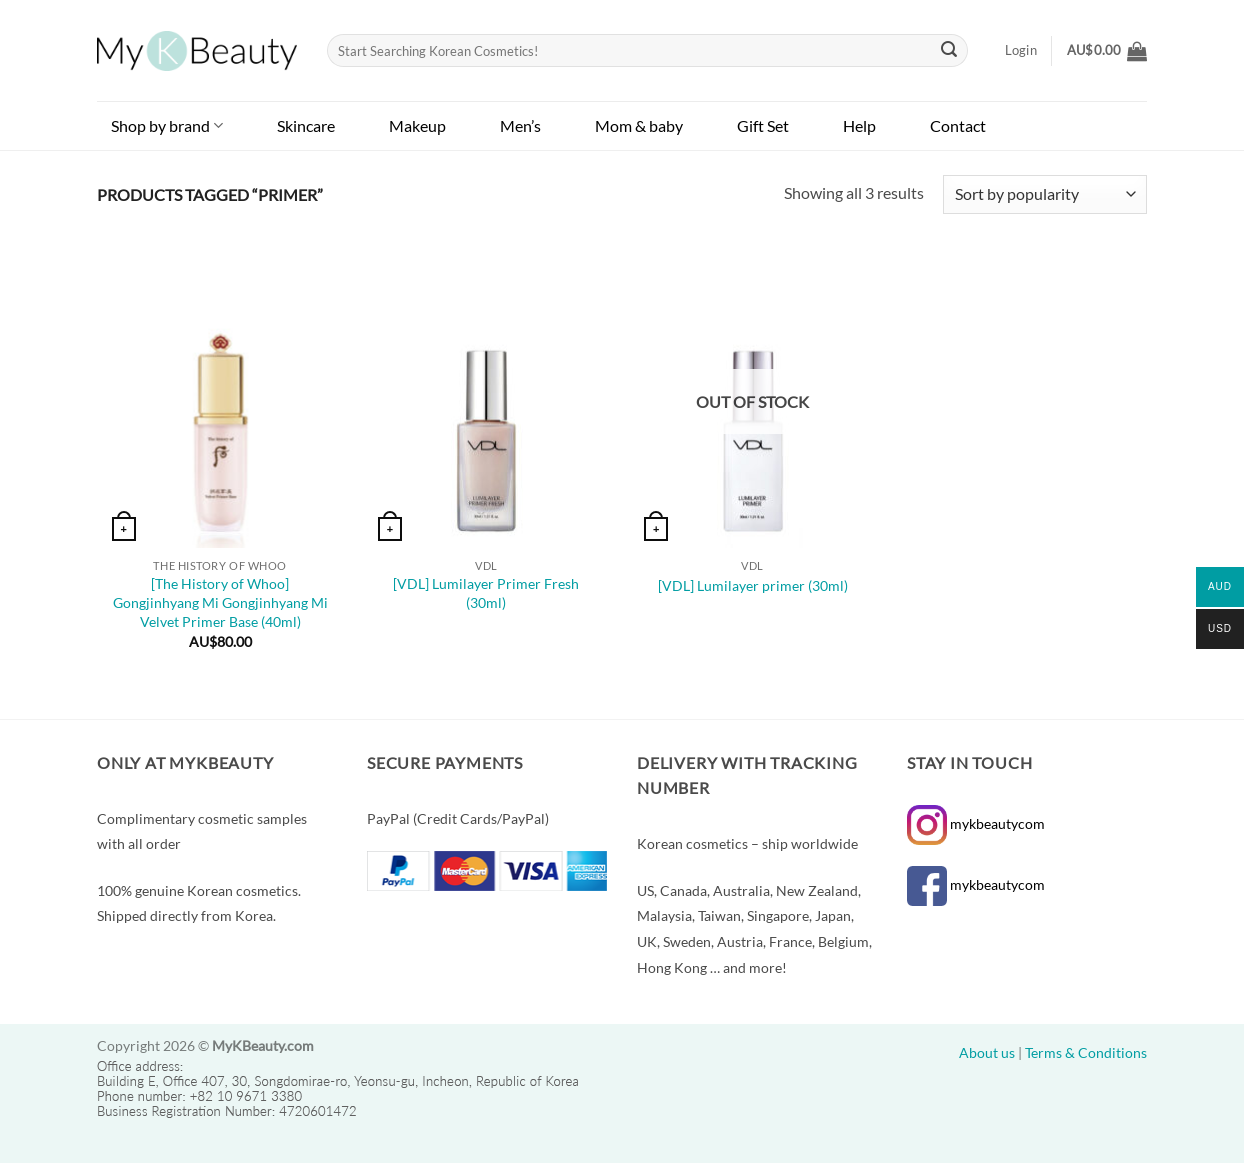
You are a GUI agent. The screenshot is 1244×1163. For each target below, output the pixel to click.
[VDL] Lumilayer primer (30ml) (753, 585)
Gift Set (763, 125)
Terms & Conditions (1086, 1052)
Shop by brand (167, 125)
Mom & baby (639, 125)
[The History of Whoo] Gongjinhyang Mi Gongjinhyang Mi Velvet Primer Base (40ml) (220, 602)
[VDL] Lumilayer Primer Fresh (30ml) (486, 593)
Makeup (417, 125)
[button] (1107, 51)
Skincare (306, 125)
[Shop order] (1045, 194)
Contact (958, 125)
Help (859, 125)
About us (987, 1052)
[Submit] (950, 51)
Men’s (520, 125)
